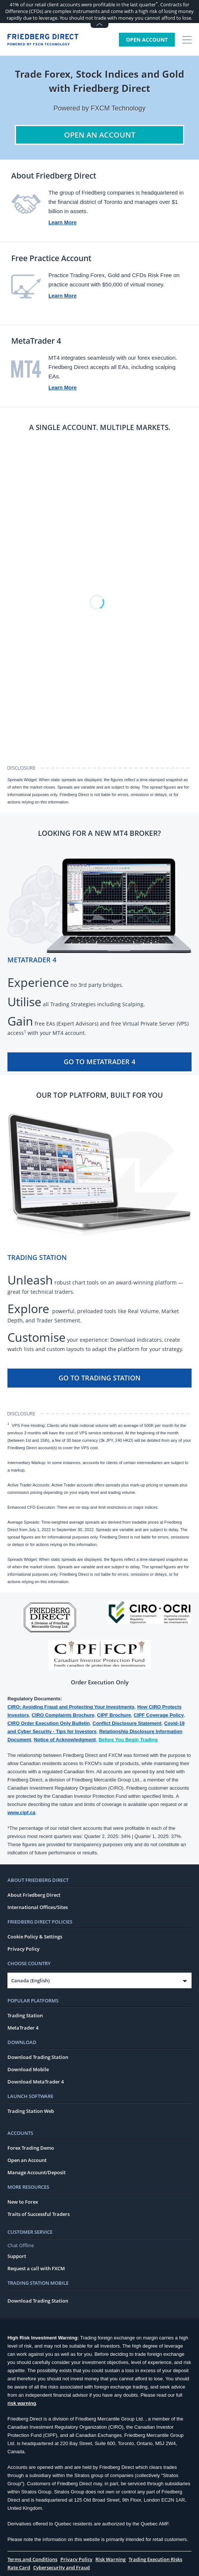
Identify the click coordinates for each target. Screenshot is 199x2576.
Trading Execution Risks (155, 2559)
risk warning (21, 2403)
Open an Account (27, 2160)
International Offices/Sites (37, 1907)
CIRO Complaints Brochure (63, 1715)
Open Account (147, 39)
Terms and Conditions (32, 2559)
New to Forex (22, 2201)
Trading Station (25, 2015)
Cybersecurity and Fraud (61, 2567)
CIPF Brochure (114, 1715)
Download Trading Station (37, 2057)
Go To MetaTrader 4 (99, 1061)
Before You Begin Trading (127, 1739)
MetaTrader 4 (22, 2027)
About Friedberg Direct (33, 1895)
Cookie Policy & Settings (34, 1936)
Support (16, 2256)
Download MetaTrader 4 (35, 2081)
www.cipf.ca (21, 1812)
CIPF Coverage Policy (159, 1715)
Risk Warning (110, 2559)
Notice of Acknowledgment (65, 1739)
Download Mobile (28, 2069)
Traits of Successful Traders (38, 2214)
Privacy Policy (23, 1948)
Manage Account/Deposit (36, 2172)
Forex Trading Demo (30, 2147)
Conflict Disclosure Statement (126, 1723)
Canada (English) (30, 1980)
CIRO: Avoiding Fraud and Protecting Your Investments (71, 1707)
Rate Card (18, 2567)
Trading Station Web (30, 2111)
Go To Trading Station (99, 1377)
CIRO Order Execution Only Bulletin (48, 1723)
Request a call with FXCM (36, 2268)
